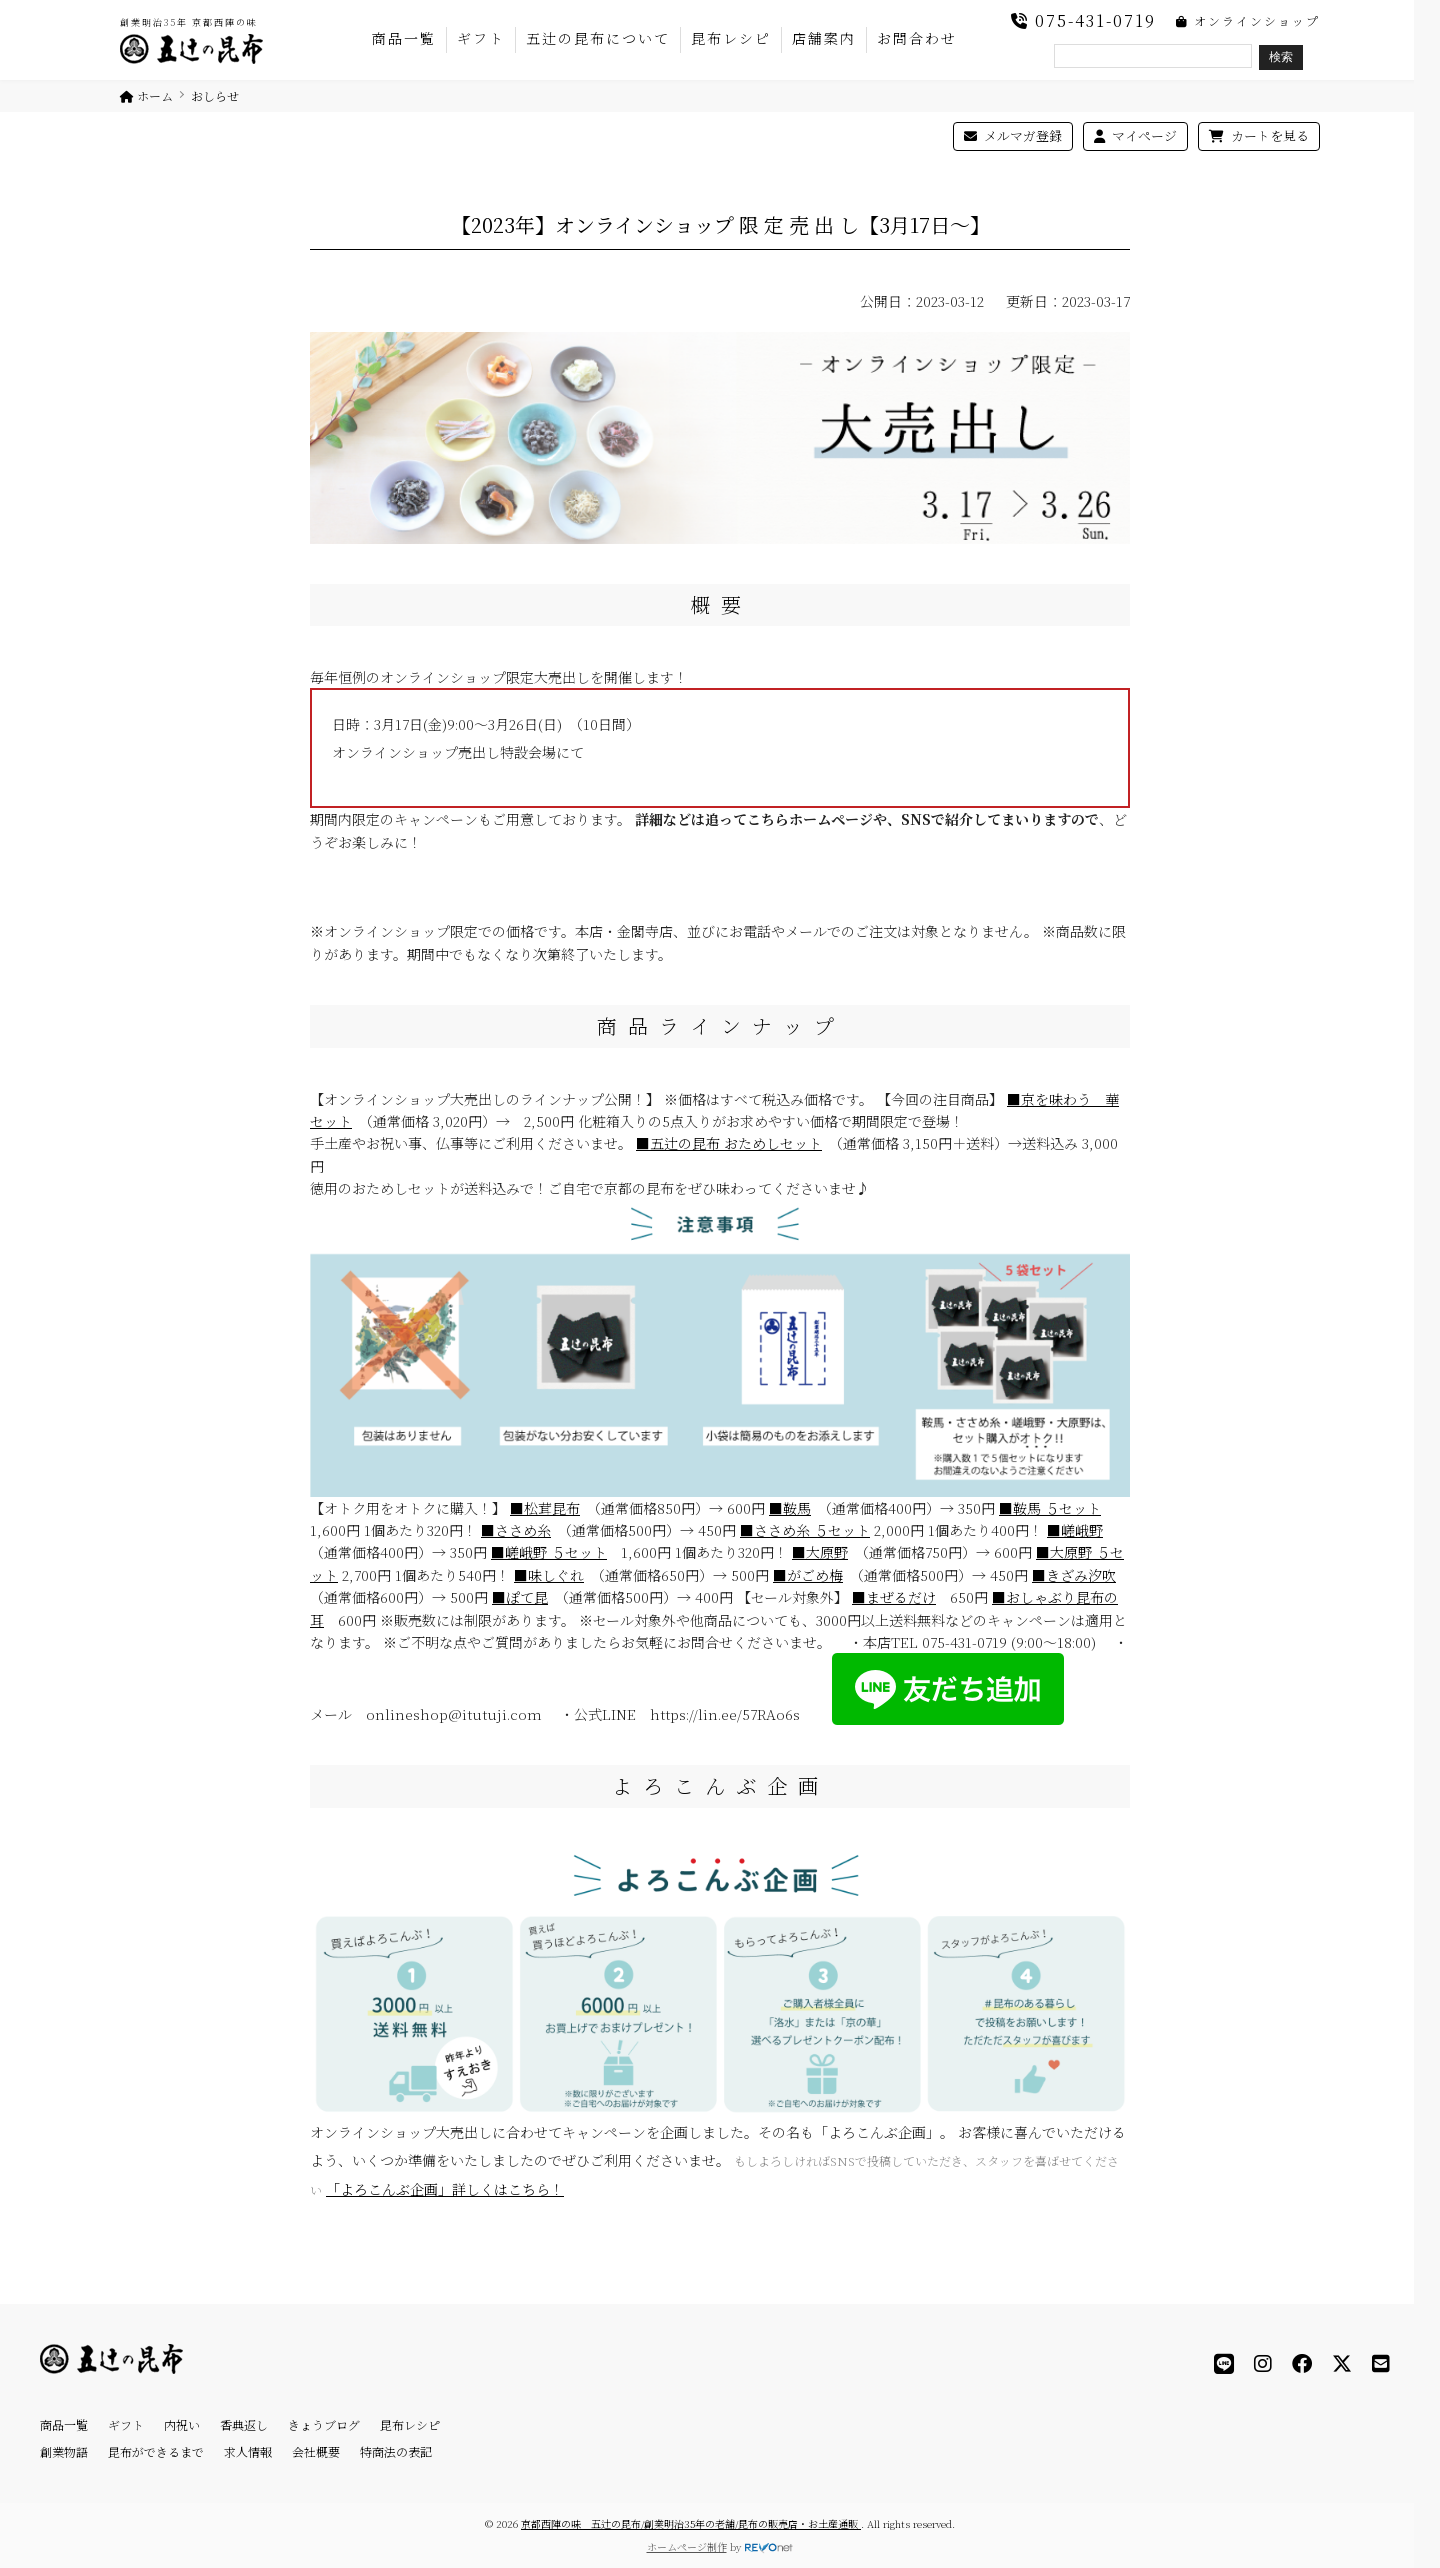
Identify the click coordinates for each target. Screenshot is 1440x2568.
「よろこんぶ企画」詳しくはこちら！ (445, 2189)
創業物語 (64, 2451)
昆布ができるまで (156, 2451)
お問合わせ (917, 38)
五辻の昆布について (598, 38)
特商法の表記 (396, 2451)
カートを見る (1259, 135)
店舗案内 (824, 38)
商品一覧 (404, 38)
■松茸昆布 (545, 1508)
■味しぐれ (549, 1575)
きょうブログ (324, 2424)
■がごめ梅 (808, 1575)
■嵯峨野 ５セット (549, 1552)
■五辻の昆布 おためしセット (729, 1143)
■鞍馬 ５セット (1050, 1508)
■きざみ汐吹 (1074, 1575)
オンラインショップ (1248, 20)
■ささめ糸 (516, 1530)
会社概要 (316, 2451)
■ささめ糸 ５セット (805, 1530)
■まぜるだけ (894, 1597)
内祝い (182, 2424)
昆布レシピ (731, 38)
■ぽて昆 (520, 1597)
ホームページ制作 (687, 2546)
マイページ (1135, 135)
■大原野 (820, 1552)
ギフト (481, 38)
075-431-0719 (1083, 20)
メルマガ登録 (1013, 135)
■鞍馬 (790, 1508)
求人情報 (248, 2451)
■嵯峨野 (1075, 1530)
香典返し (244, 2424)
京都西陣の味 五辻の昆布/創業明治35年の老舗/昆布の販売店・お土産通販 (691, 2523)
